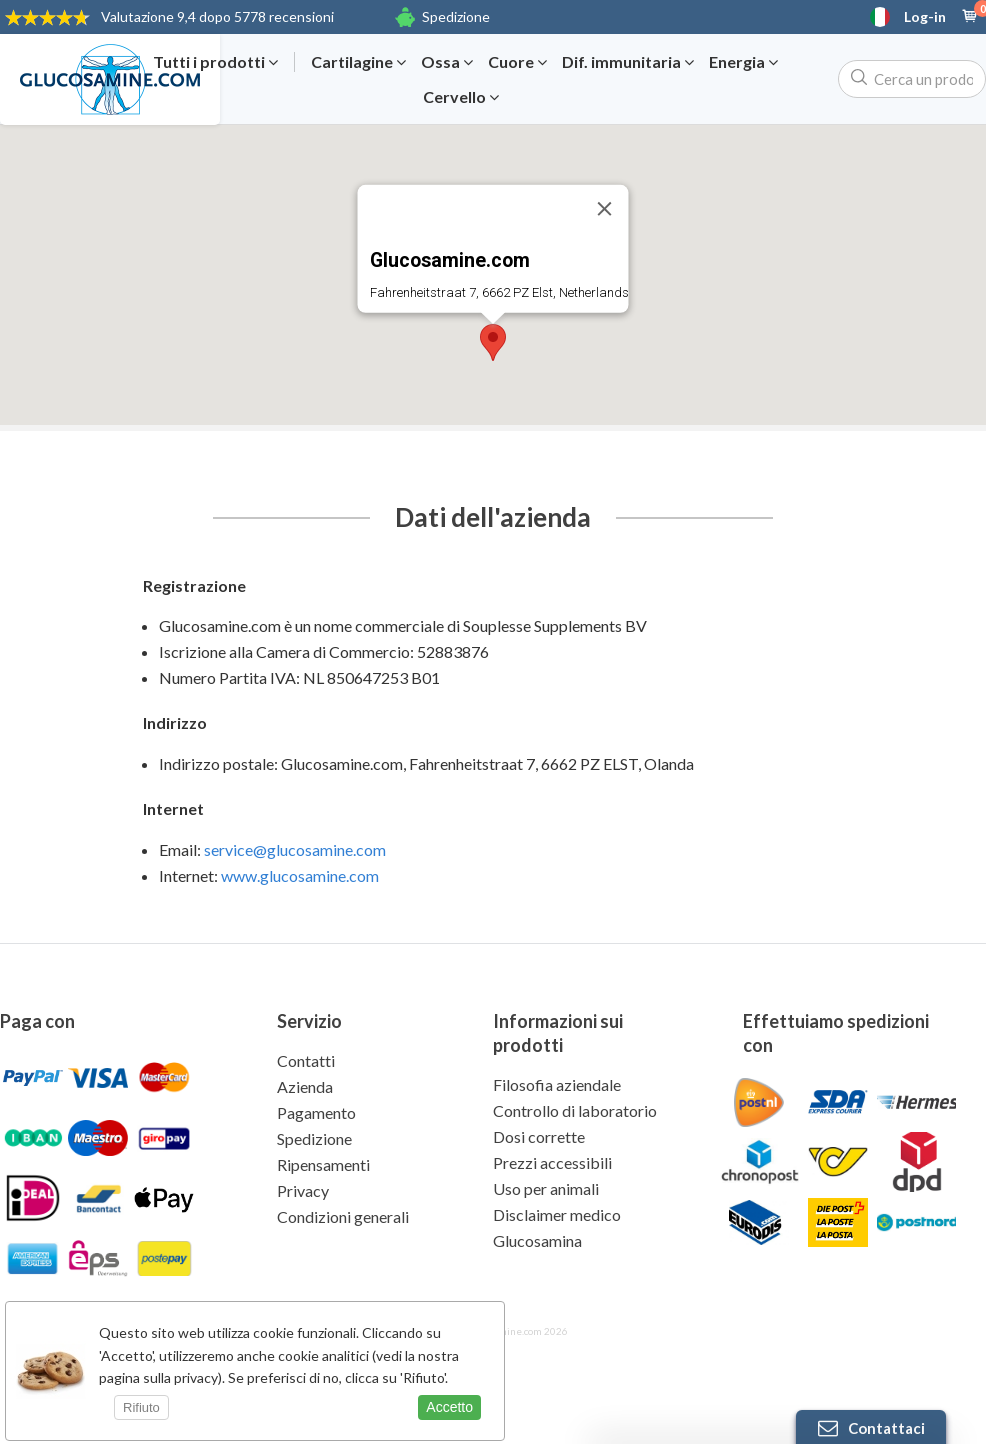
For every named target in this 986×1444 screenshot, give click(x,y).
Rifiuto (141, 1407)
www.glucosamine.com (300, 875)
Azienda (305, 1086)
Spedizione (456, 16)
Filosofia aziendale (557, 1084)
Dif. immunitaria (628, 62)
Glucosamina (537, 1240)
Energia (743, 62)
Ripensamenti (323, 1164)
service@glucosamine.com (295, 849)
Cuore (517, 62)
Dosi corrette (539, 1136)
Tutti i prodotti (215, 62)
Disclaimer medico (557, 1214)
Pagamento (316, 1112)
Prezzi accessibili (552, 1162)
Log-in (925, 17)
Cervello (461, 97)
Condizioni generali (343, 1216)
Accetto (449, 1407)
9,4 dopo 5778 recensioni (217, 16)
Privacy (303, 1190)
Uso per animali (546, 1188)
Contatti (306, 1060)
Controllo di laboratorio (575, 1110)
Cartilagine (358, 62)
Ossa (447, 62)
